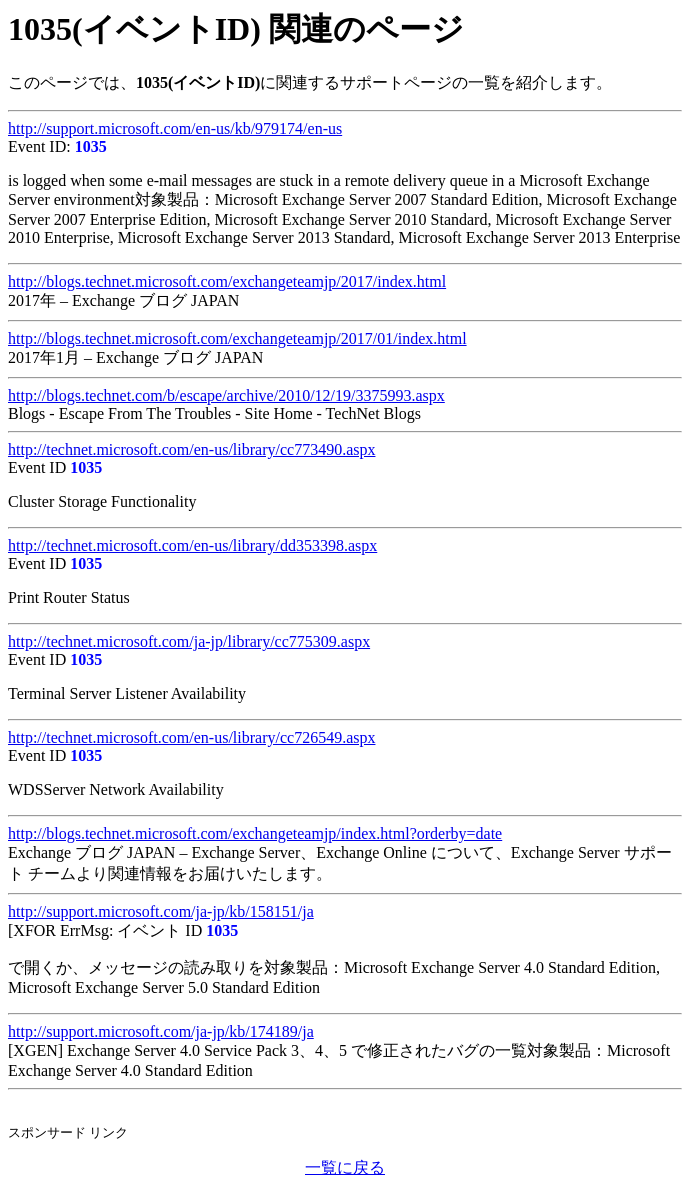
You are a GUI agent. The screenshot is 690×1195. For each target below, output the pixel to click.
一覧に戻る (345, 1167)
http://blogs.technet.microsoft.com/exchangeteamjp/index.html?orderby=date (255, 833)
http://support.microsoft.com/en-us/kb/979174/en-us (175, 128)
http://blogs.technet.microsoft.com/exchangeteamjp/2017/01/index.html (237, 338)
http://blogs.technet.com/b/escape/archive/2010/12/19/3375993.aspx (226, 395)
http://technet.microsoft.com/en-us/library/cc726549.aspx (191, 737)
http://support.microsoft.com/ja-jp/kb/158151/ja (161, 911)
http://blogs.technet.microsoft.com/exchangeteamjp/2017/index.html (227, 281)
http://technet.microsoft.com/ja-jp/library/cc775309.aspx (189, 641)
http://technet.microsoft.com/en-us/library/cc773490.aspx (191, 449)
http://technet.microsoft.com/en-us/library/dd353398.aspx (192, 545)
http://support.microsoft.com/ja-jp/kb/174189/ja (161, 1031)
